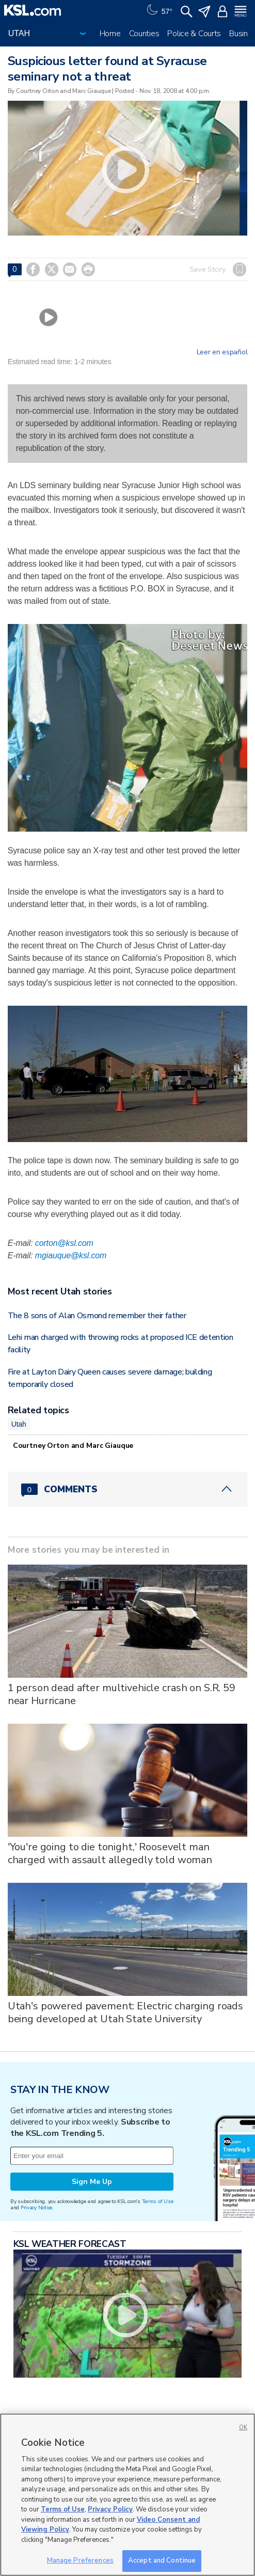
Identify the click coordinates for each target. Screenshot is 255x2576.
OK (243, 2427)
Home (110, 33)
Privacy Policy (110, 2509)
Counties (144, 33)
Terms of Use (157, 2201)
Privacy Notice (36, 2207)
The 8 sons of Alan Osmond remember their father (97, 1315)
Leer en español (222, 352)
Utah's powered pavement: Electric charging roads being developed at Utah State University (125, 2012)
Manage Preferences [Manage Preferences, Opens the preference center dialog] (80, 2560)
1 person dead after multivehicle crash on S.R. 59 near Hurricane (121, 1694)
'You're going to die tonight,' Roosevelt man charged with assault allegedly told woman (110, 1853)
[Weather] (158, 10)
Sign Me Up (92, 2182)
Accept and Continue (162, 2560)
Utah (18, 1424)
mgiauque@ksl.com (71, 1255)
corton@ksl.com (64, 1243)
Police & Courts (194, 33)
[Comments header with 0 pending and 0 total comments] (128, 1489)
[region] (127, 2494)
